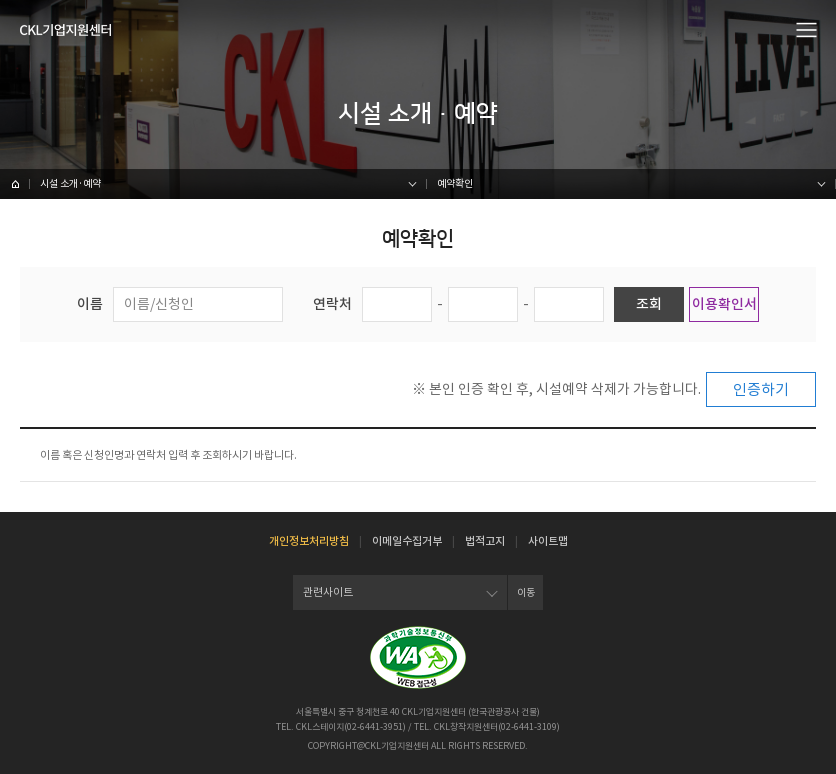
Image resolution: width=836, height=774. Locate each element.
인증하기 (761, 389)
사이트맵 (548, 541)
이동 (526, 592)
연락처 (332, 304)
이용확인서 (724, 304)
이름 (90, 304)
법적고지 (485, 541)
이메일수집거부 (407, 541)
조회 (649, 304)
